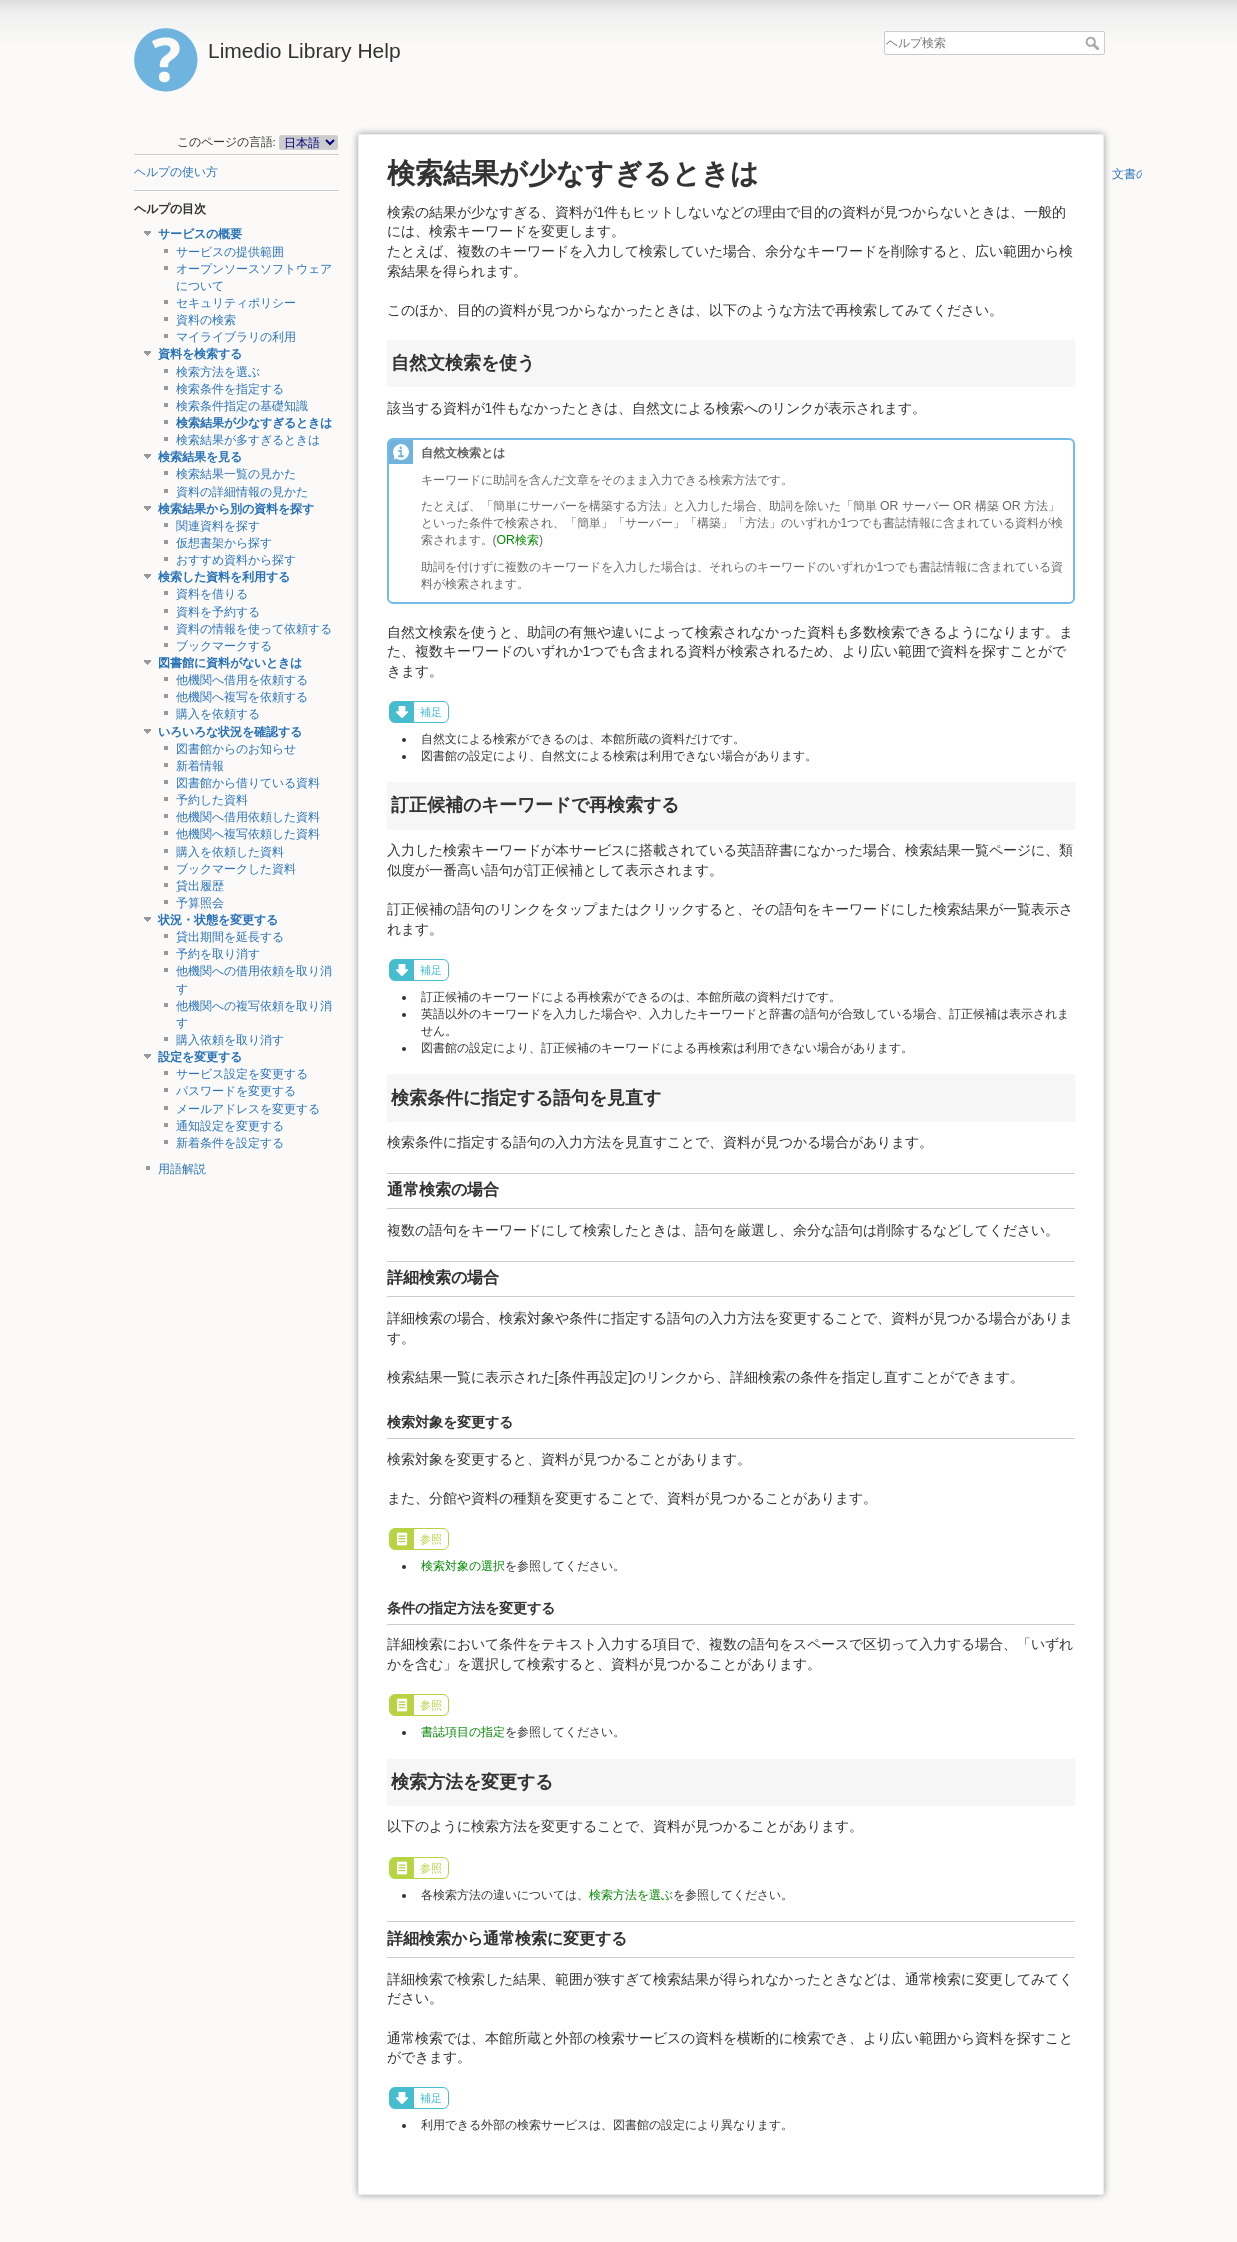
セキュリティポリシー (236, 303)
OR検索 (518, 540)
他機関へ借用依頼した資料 (248, 817)
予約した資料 (212, 800)
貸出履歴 (200, 886)
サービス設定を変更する (242, 1074)
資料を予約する (218, 612)
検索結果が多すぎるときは (248, 440)
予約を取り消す (218, 954)
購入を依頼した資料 (230, 852)
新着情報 (200, 766)
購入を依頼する (218, 714)
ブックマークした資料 (236, 869)
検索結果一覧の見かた (236, 474)
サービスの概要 (200, 234)
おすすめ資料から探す (236, 560)
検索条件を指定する (230, 389)
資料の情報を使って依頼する (254, 629)
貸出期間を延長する (230, 937)
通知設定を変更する (230, 1126)
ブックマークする (224, 646)
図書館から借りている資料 (248, 783)
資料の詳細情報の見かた (242, 492)
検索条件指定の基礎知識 (242, 406)
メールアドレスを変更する (248, 1109)
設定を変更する (200, 1057)
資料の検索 (206, 320)
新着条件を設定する (230, 1143)
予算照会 (200, 903)
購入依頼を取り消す (230, 1040)
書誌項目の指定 (463, 1732)
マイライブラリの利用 (236, 337)
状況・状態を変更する (218, 920)
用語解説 (182, 1169)
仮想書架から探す (224, 543)
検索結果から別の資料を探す (236, 509)
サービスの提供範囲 (230, 252)
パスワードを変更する (236, 1091)
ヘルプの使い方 (176, 172)
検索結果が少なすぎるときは (254, 423)
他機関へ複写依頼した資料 (248, 834)
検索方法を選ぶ (218, 372)
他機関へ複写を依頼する (242, 697)
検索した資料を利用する (224, 577)
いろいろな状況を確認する (230, 732)
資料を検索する (200, 354)
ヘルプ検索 (1094, 43)
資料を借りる (212, 594)
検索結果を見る (200, 457)
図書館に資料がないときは (230, 663)
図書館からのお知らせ (236, 749)
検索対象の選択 (463, 1566)
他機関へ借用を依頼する (242, 680)
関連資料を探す (218, 526)
